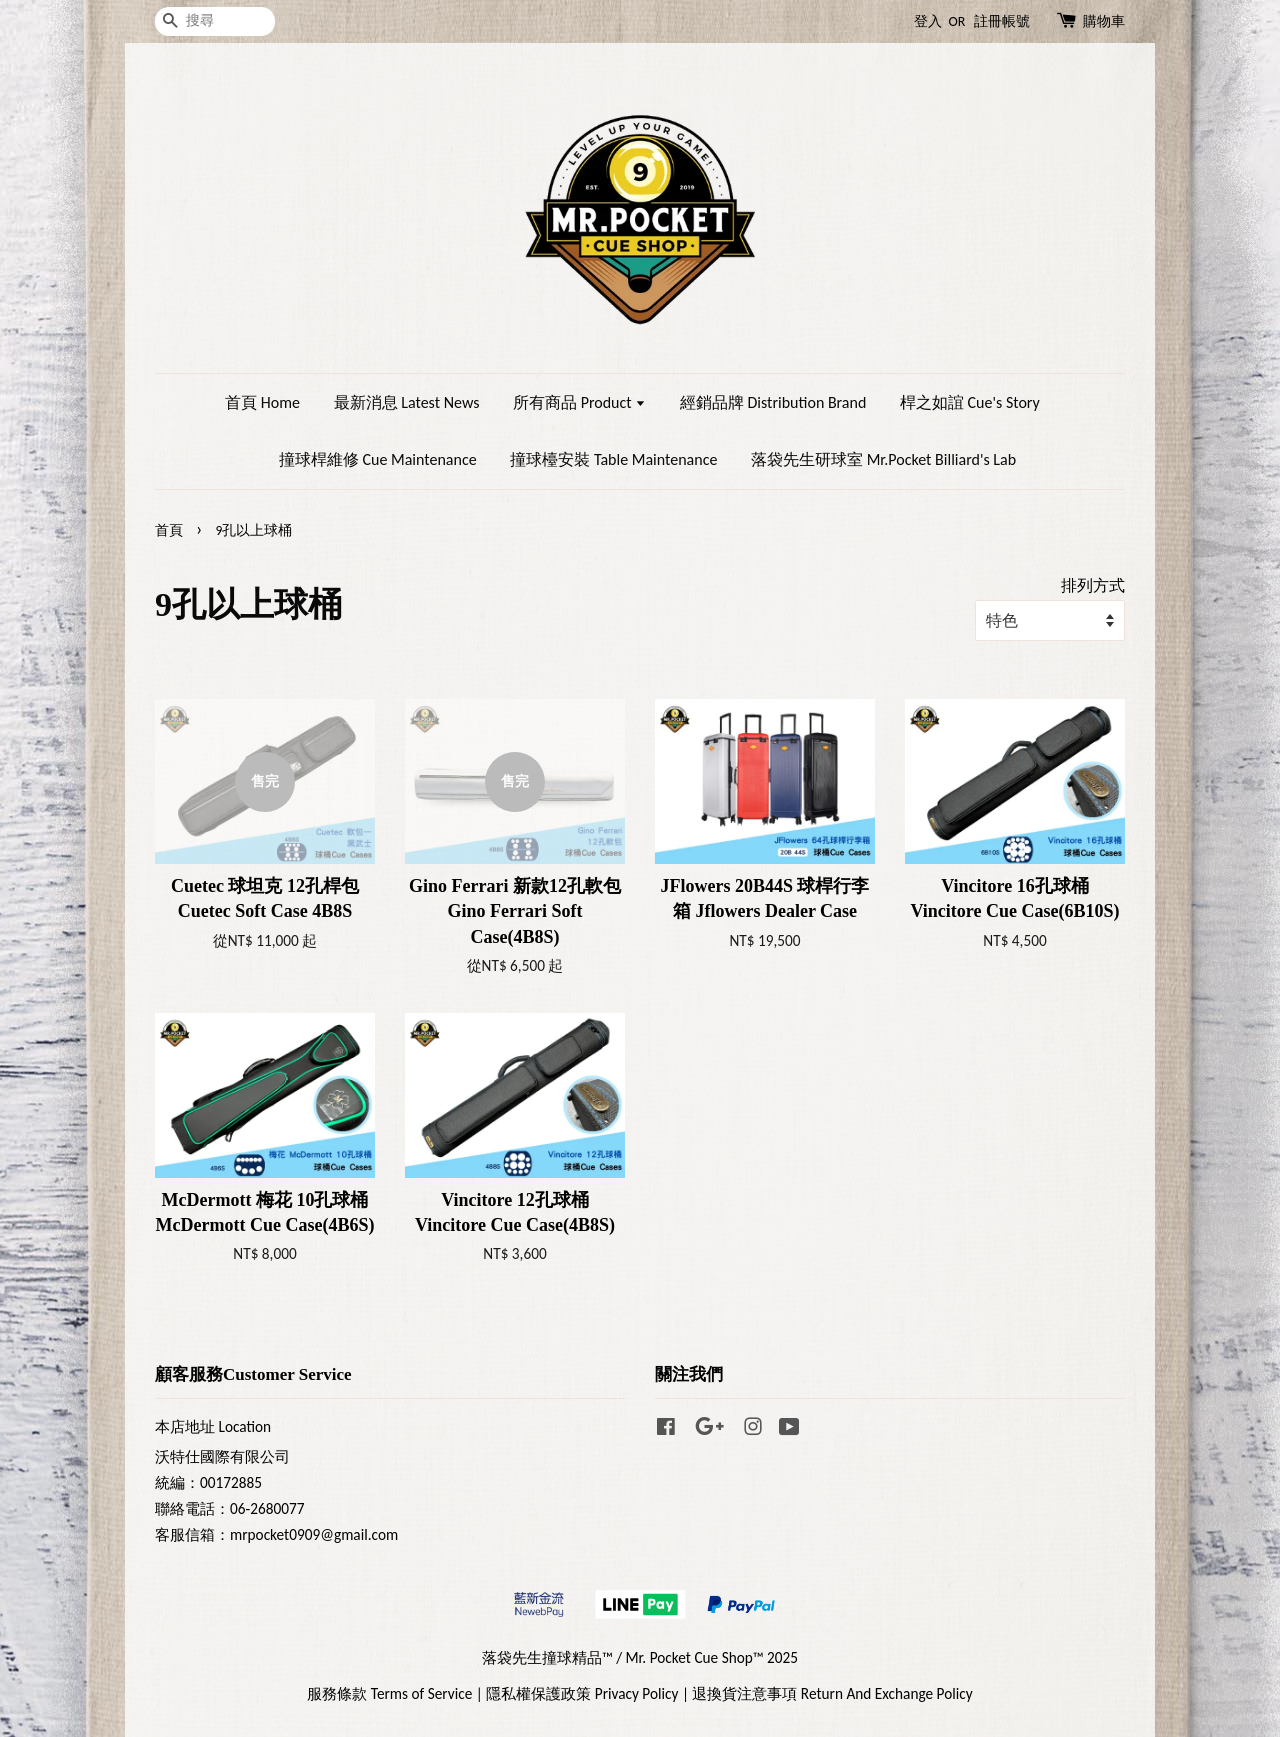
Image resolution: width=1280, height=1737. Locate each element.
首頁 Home (262, 402)
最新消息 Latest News (407, 402)
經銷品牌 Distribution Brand (773, 402)
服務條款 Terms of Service (389, 1693)
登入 (928, 21)
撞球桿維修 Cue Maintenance (378, 459)
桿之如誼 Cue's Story (970, 402)
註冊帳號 (1002, 21)
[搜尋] (215, 21)
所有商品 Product (579, 402)
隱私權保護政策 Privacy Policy (582, 1693)
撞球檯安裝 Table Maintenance (613, 459)
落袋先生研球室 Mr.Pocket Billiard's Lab (883, 459)
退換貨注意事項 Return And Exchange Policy (832, 1693)
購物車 (1104, 21)
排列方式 (1093, 585)
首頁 (169, 530)
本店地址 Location (213, 1426)
